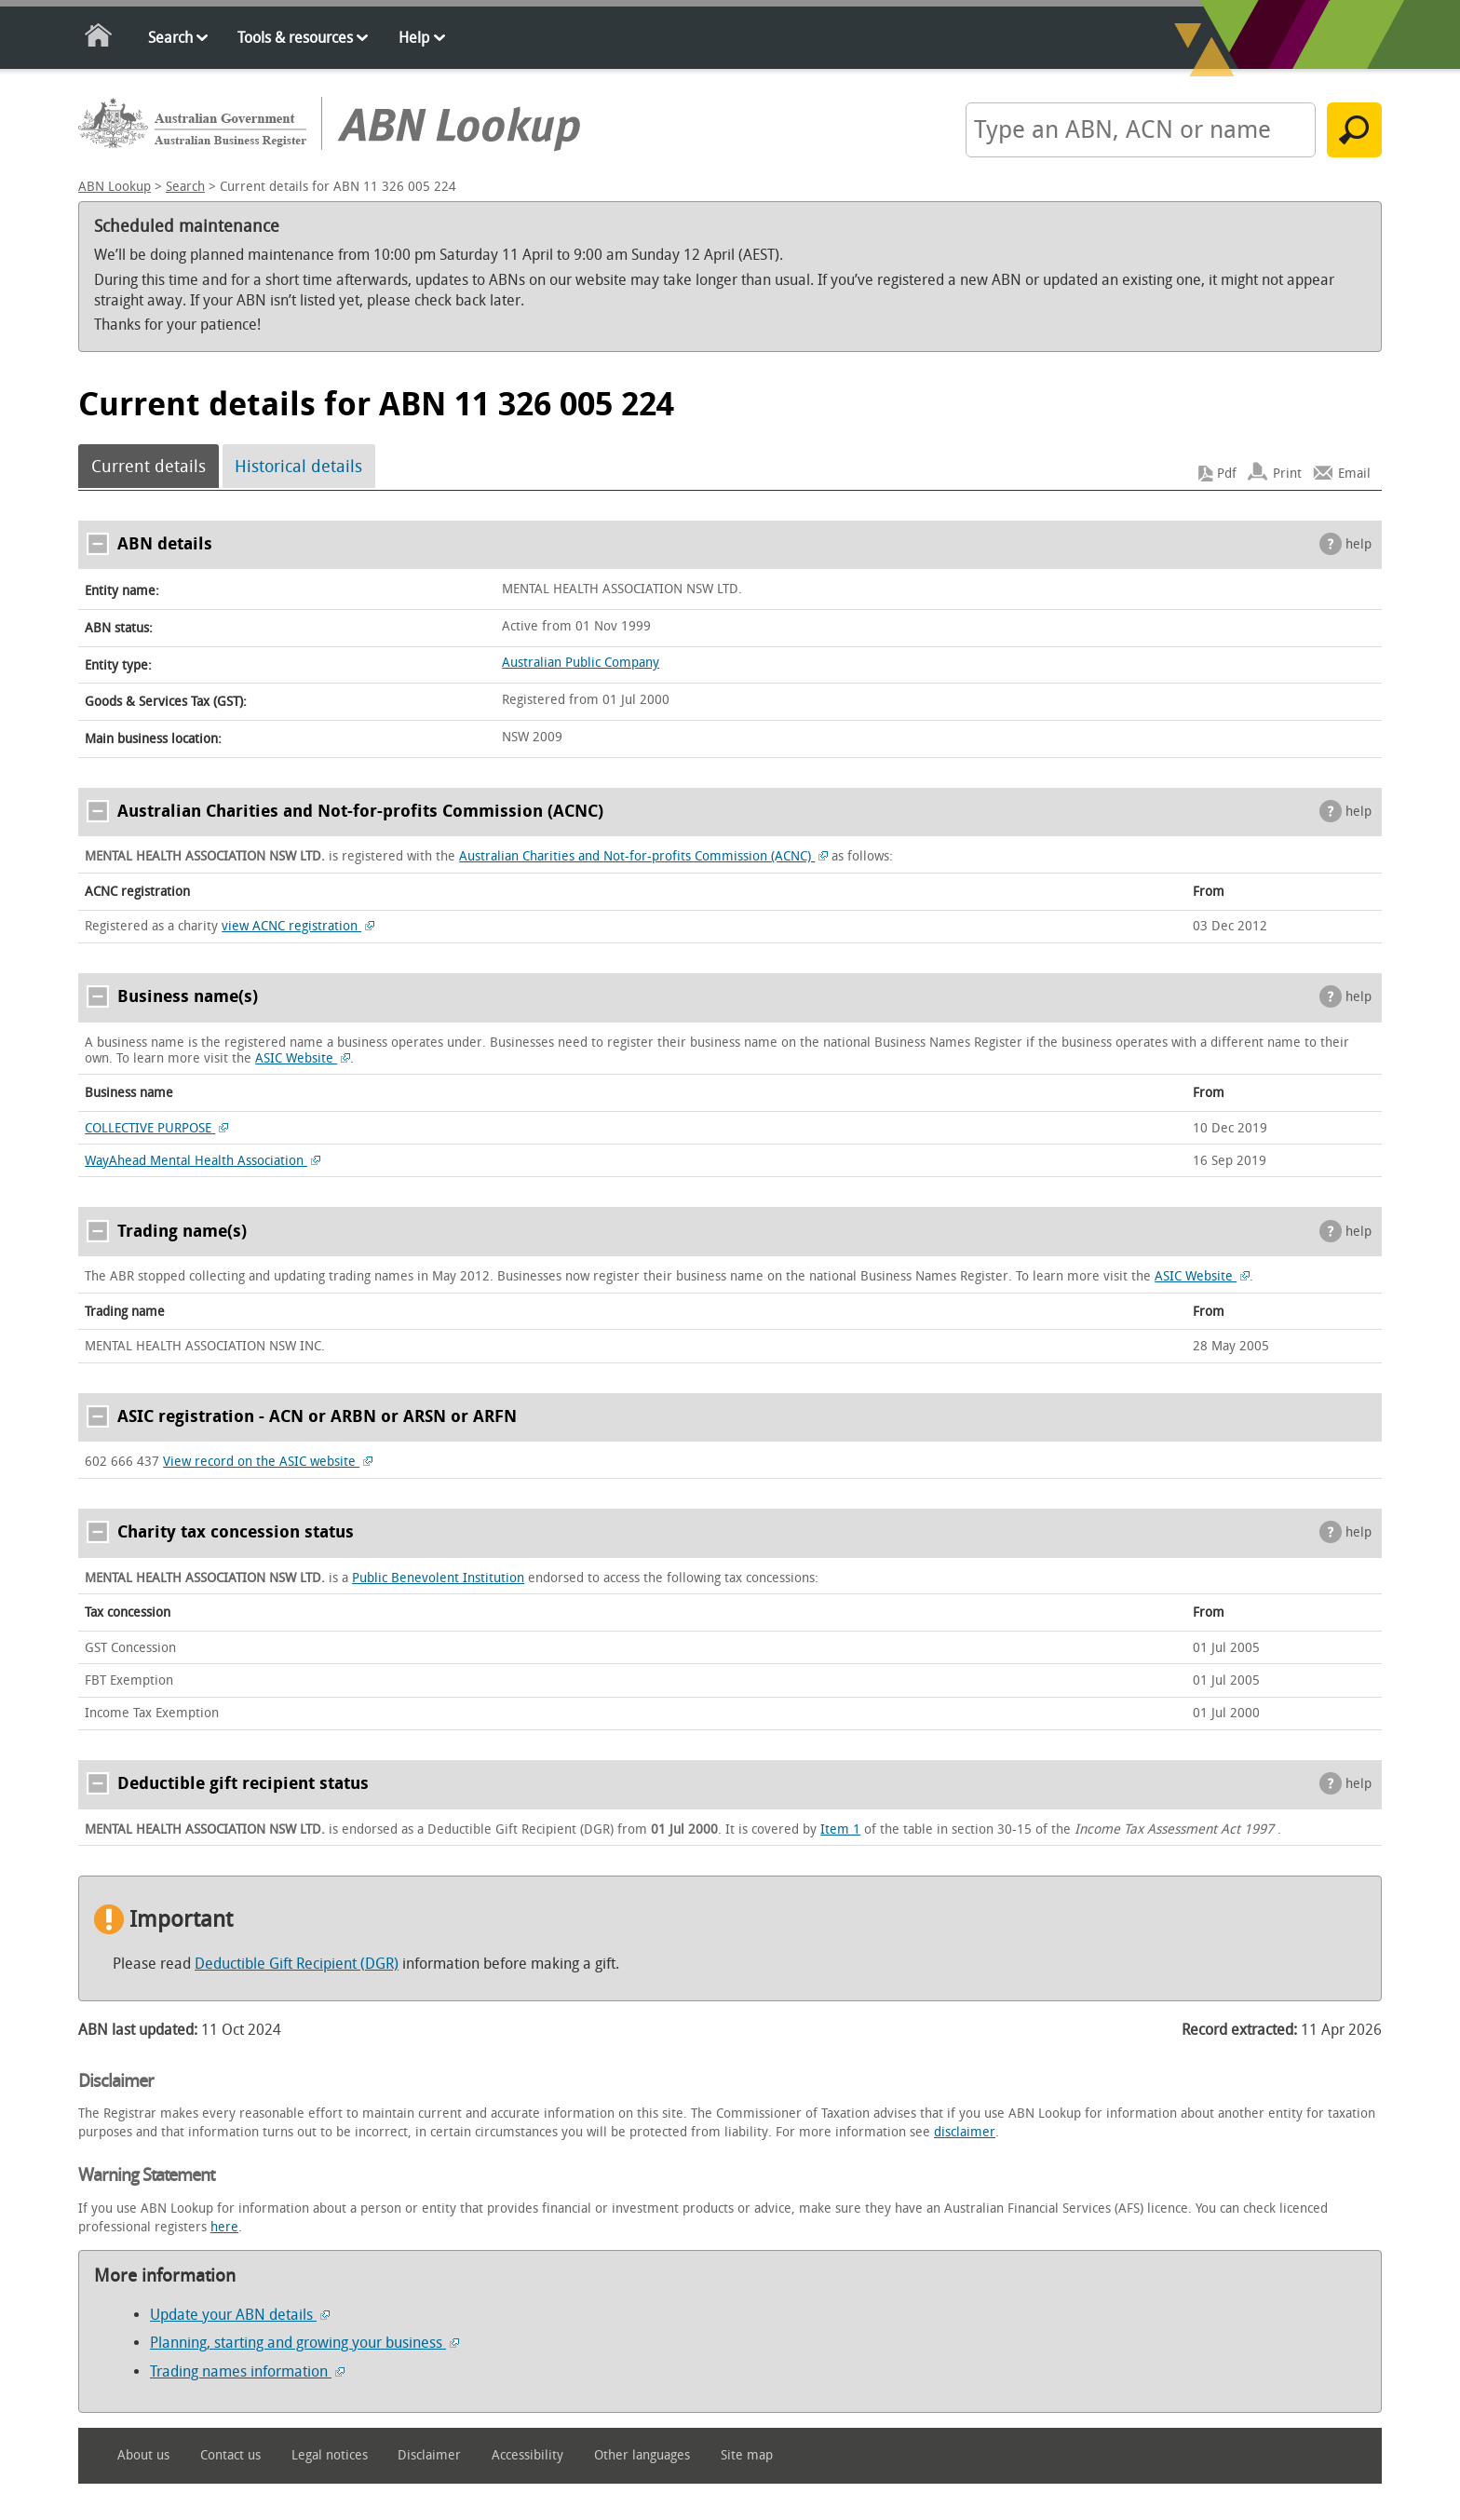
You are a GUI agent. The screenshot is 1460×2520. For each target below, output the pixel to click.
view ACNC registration (298, 926)
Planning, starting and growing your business (304, 2342)
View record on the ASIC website (267, 1462)
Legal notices (329, 2455)
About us (143, 2455)
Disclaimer (429, 2455)
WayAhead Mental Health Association (202, 1161)
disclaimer (964, 2132)
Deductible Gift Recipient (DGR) (297, 1963)
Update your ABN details (240, 2315)
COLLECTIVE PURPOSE (156, 1128)
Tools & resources (295, 38)
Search (170, 38)
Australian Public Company (580, 663)
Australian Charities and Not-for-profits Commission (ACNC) (643, 856)
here (224, 2227)
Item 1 (840, 1829)
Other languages (642, 2455)
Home (99, 38)
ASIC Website (302, 1058)
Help (414, 38)
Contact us (230, 2455)
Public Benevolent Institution (438, 1578)
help (1358, 544)
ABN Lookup (114, 187)
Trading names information (247, 2371)
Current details (148, 466)
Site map (747, 2455)
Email (1354, 473)
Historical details (298, 466)
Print (1287, 473)
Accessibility (527, 2455)
